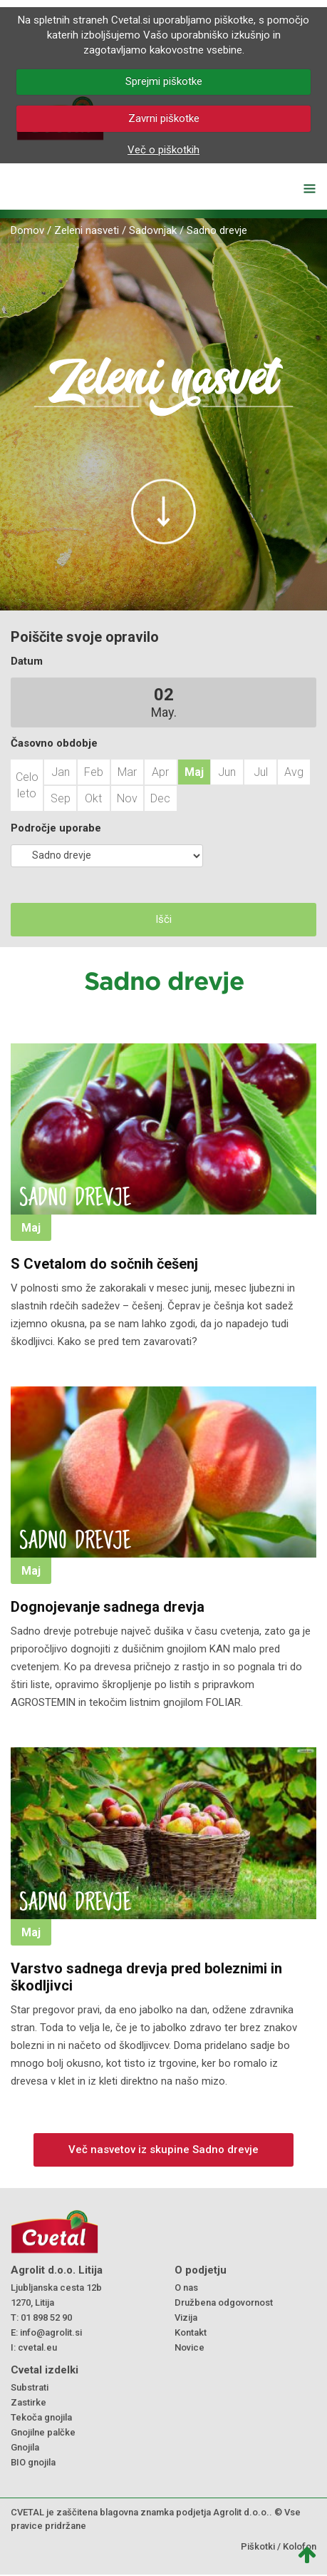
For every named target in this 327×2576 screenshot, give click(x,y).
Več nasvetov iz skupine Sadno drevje (163, 2149)
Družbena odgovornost (224, 2302)
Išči (163, 919)
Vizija (186, 2317)
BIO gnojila (33, 2462)
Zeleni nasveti (86, 230)
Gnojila (25, 2447)
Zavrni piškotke (163, 118)
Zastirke (28, 2402)
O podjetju (201, 2270)
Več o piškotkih (163, 149)
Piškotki (258, 2546)
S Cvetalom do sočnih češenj (104, 1263)
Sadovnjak (153, 230)
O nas (186, 2287)
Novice (189, 2347)
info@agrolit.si (51, 2332)
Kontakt (191, 2332)
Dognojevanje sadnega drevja (107, 1606)
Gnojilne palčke (43, 2432)
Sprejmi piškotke (163, 81)
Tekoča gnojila (41, 2417)
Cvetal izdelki (44, 2369)
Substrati (29, 2387)
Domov (27, 230)
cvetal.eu (37, 2347)
